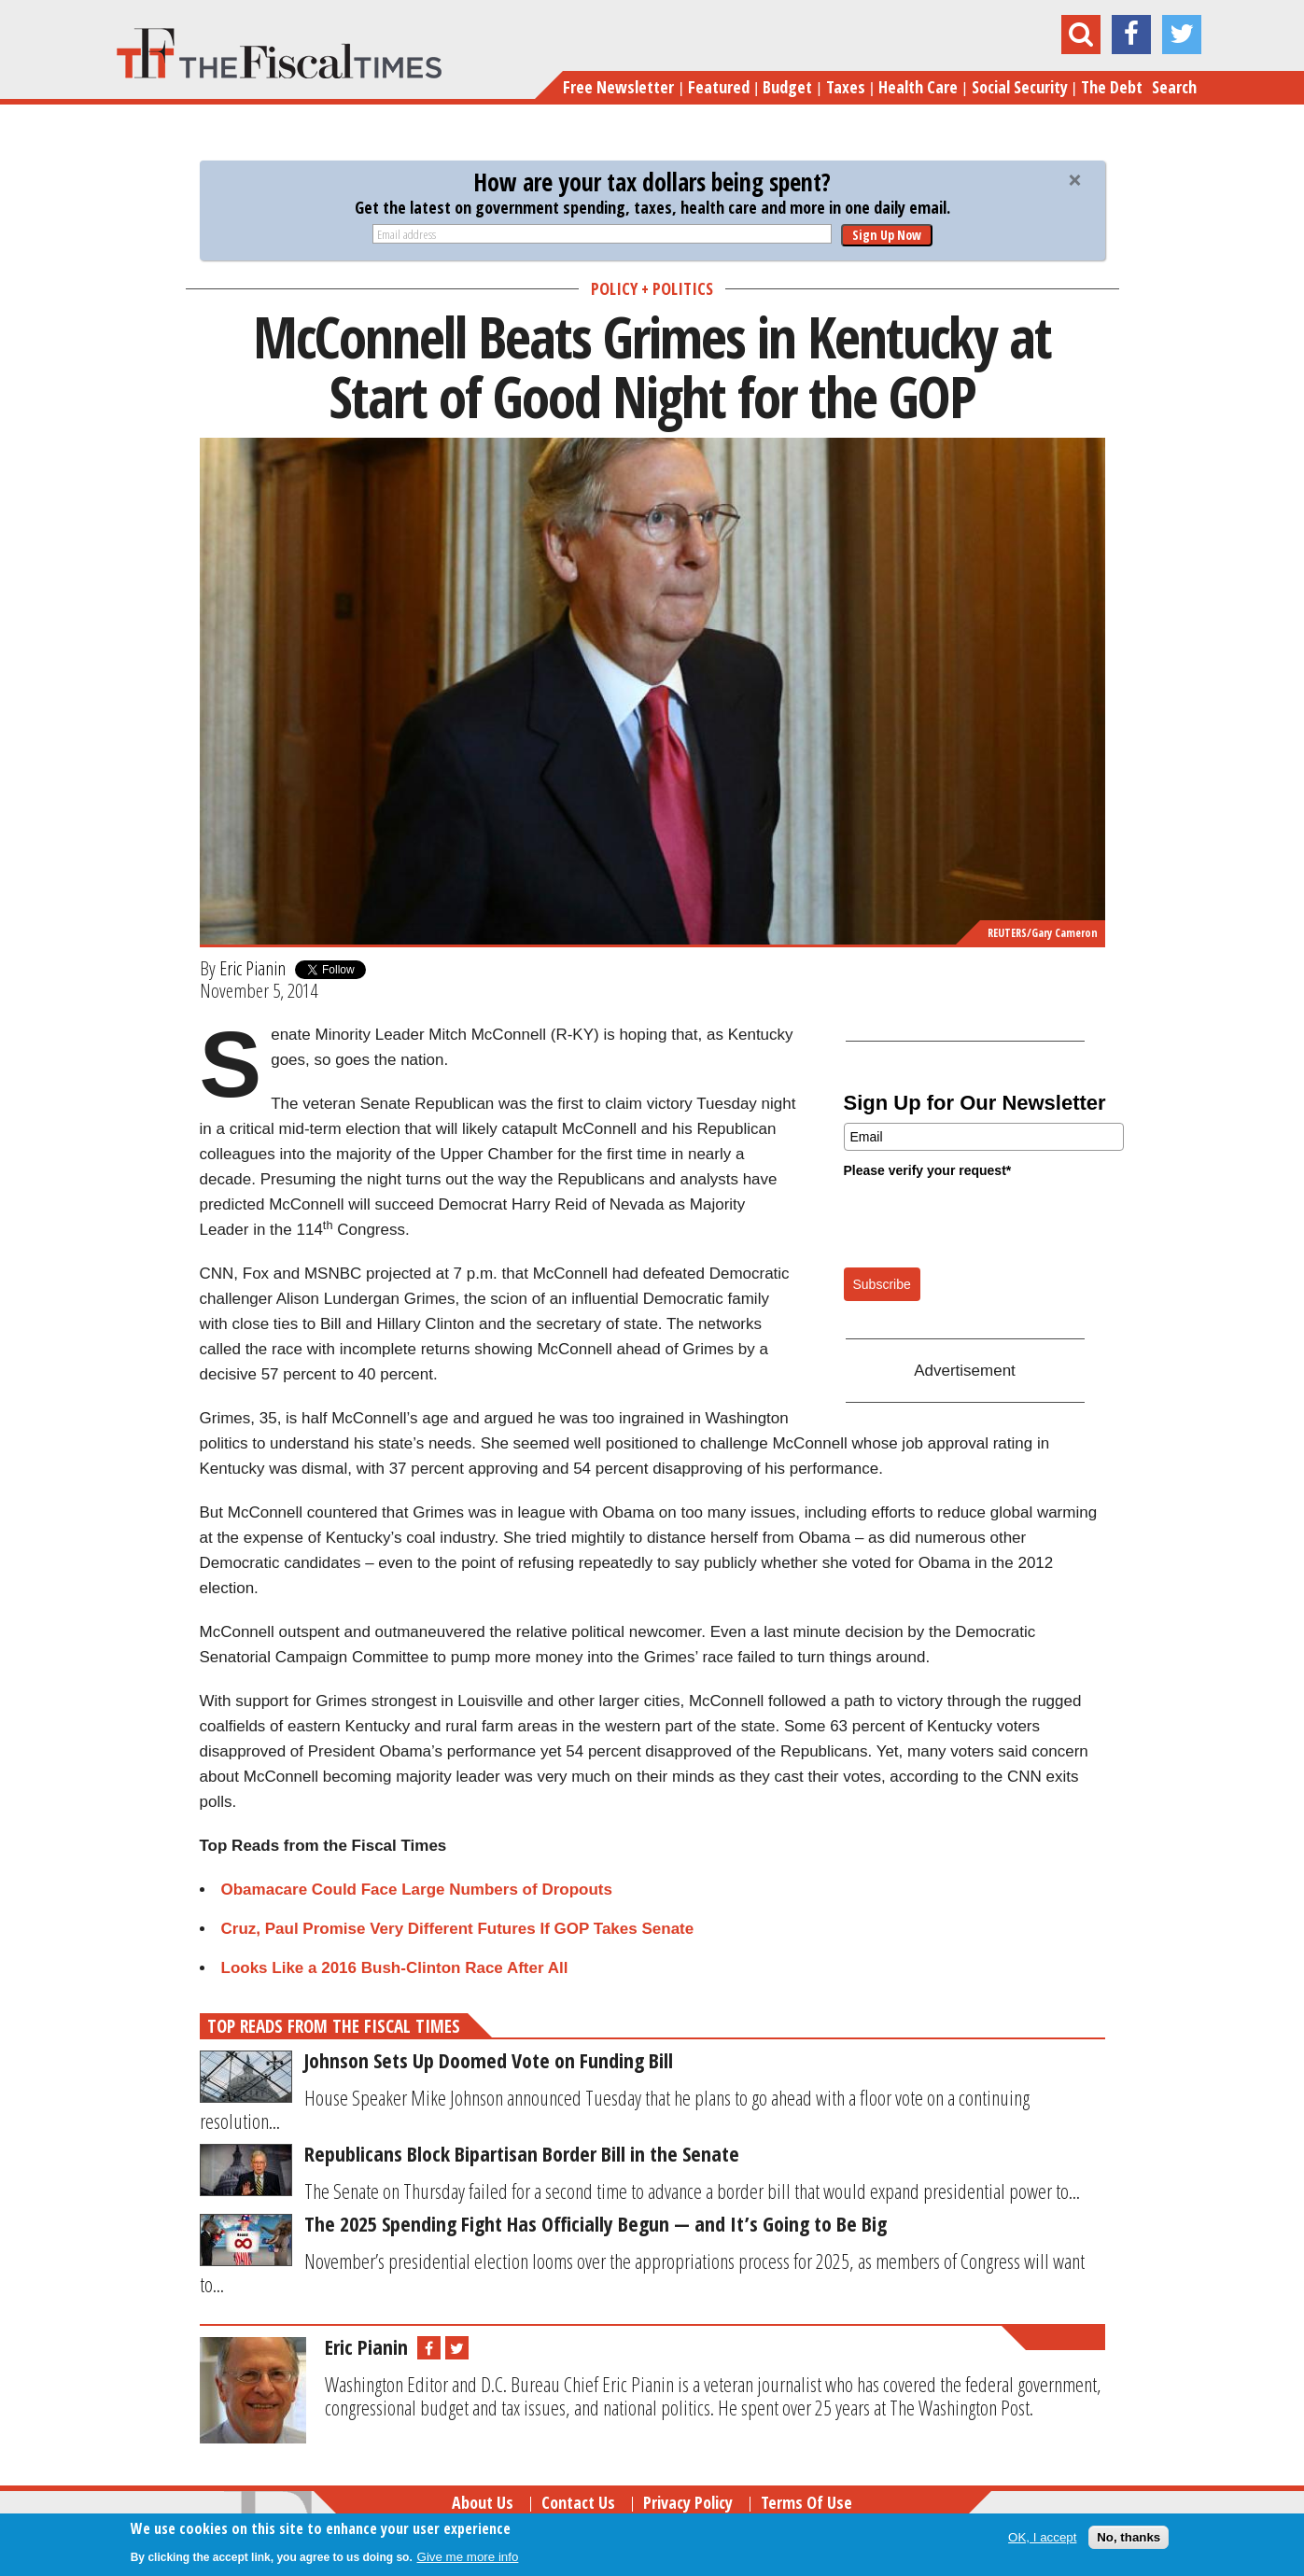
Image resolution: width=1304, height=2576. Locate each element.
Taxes (845, 87)
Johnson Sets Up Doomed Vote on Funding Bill (488, 2060)
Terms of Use (806, 2502)
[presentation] (986, 1221)
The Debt (1112, 87)
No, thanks (1128, 2537)
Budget (787, 87)
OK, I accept (1042, 2537)
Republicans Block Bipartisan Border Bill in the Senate (521, 2153)
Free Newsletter (618, 87)
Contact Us (578, 2502)
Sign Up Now (886, 235)
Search (1174, 87)
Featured (719, 87)
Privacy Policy (688, 2502)
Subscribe (882, 1284)
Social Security (1020, 87)
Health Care (918, 87)
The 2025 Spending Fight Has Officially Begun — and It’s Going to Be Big (595, 2223)
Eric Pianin (252, 968)
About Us (482, 2502)
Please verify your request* (928, 1170)
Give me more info (468, 2557)
